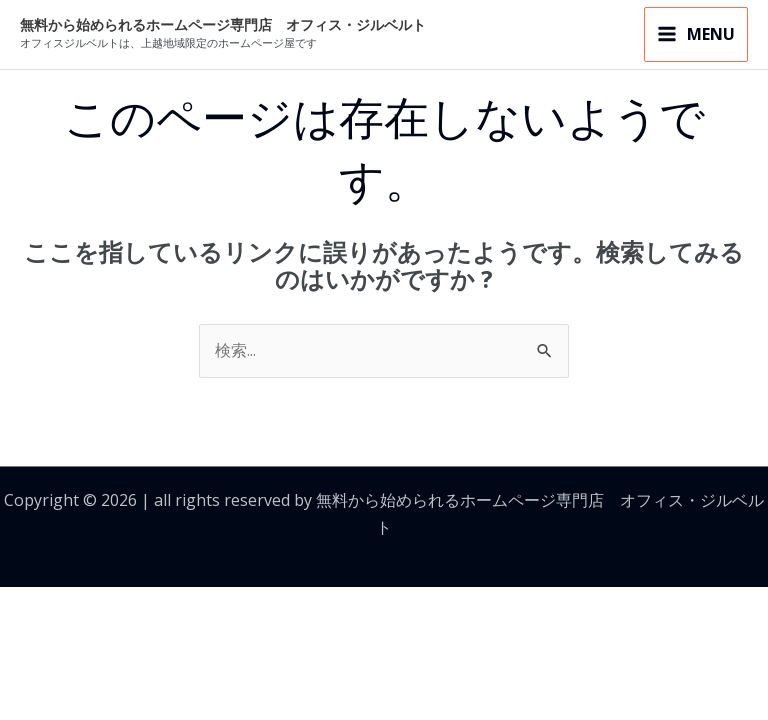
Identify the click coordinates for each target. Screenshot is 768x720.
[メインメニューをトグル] (696, 35)
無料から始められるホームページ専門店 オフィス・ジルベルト (223, 25)
